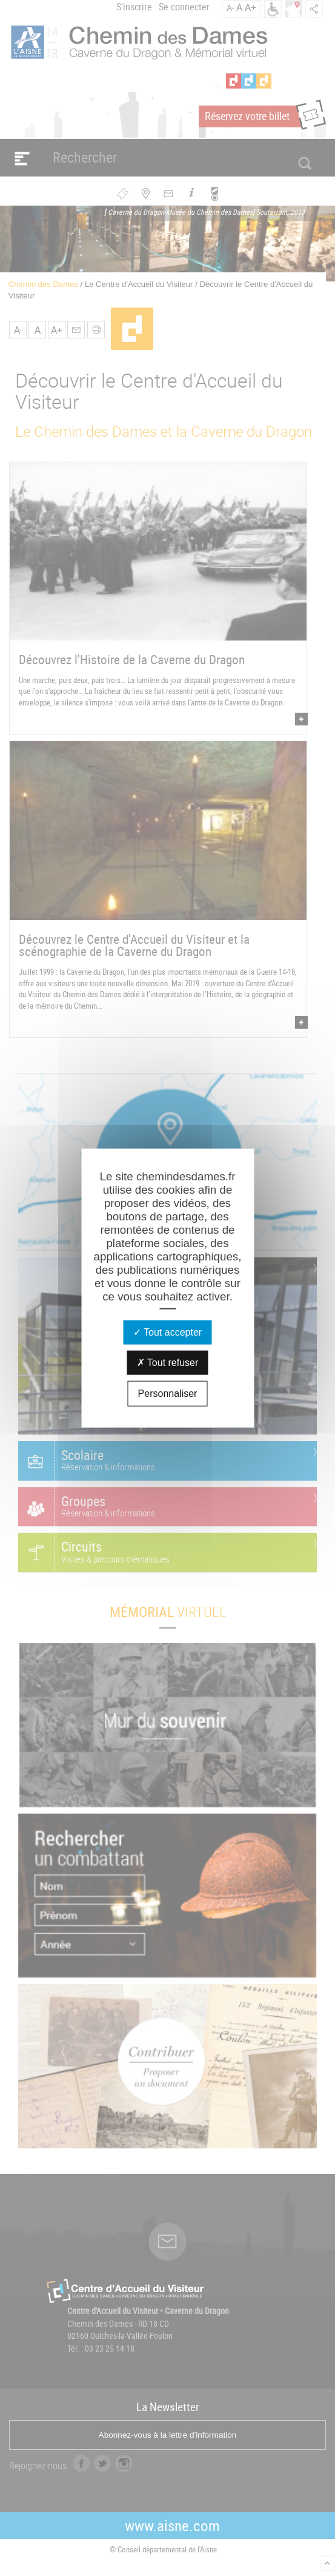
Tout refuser (168, 1362)
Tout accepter (167, 1332)
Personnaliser (167, 1393)
